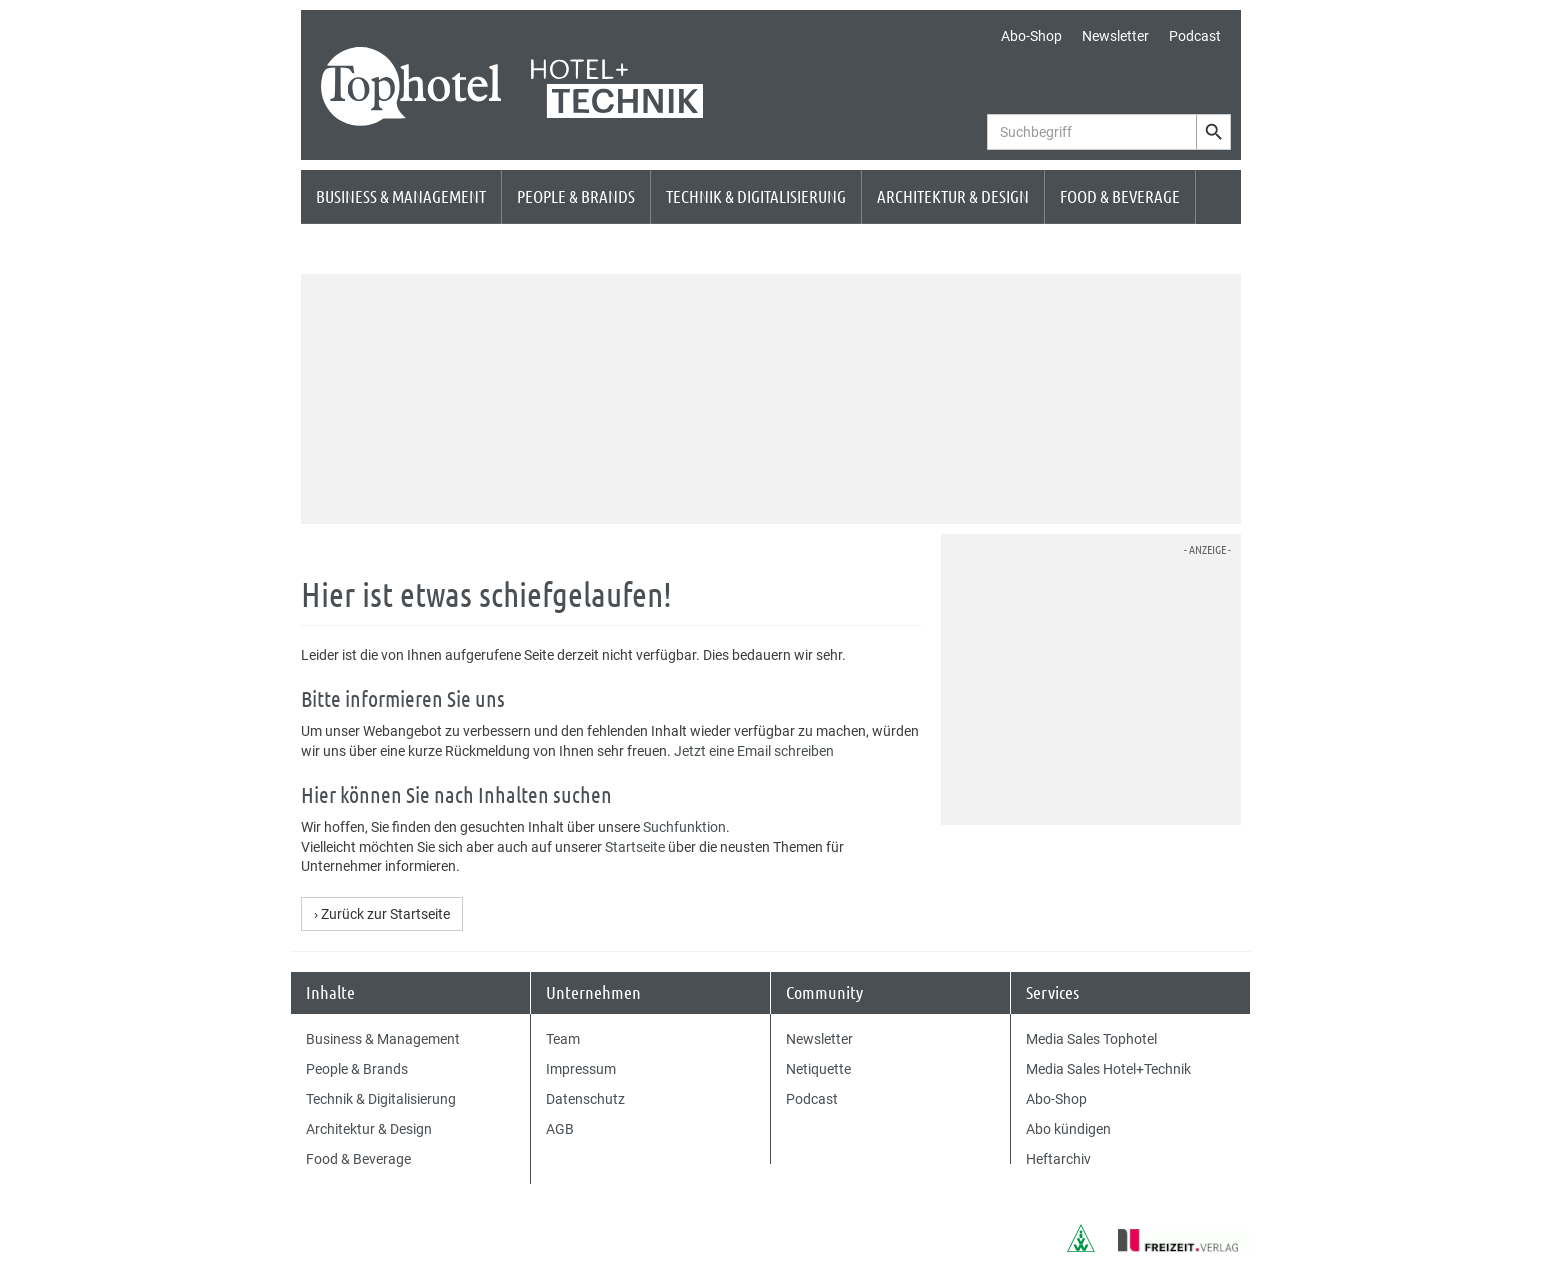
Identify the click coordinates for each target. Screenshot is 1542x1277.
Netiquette (818, 1069)
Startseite (635, 847)
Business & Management (401, 196)
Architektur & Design (953, 196)
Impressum (581, 1069)
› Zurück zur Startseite (382, 914)
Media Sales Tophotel (1091, 1039)
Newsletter (1115, 36)
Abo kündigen (1068, 1129)
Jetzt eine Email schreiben (754, 751)
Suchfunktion (684, 827)
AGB (560, 1129)
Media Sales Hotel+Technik (1108, 1069)
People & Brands (576, 196)
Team (563, 1039)
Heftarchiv (1058, 1159)
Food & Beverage (1120, 196)
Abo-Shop (1031, 36)
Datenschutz (585, 1099)
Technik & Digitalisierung (756, 196)
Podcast (1195, 36)
